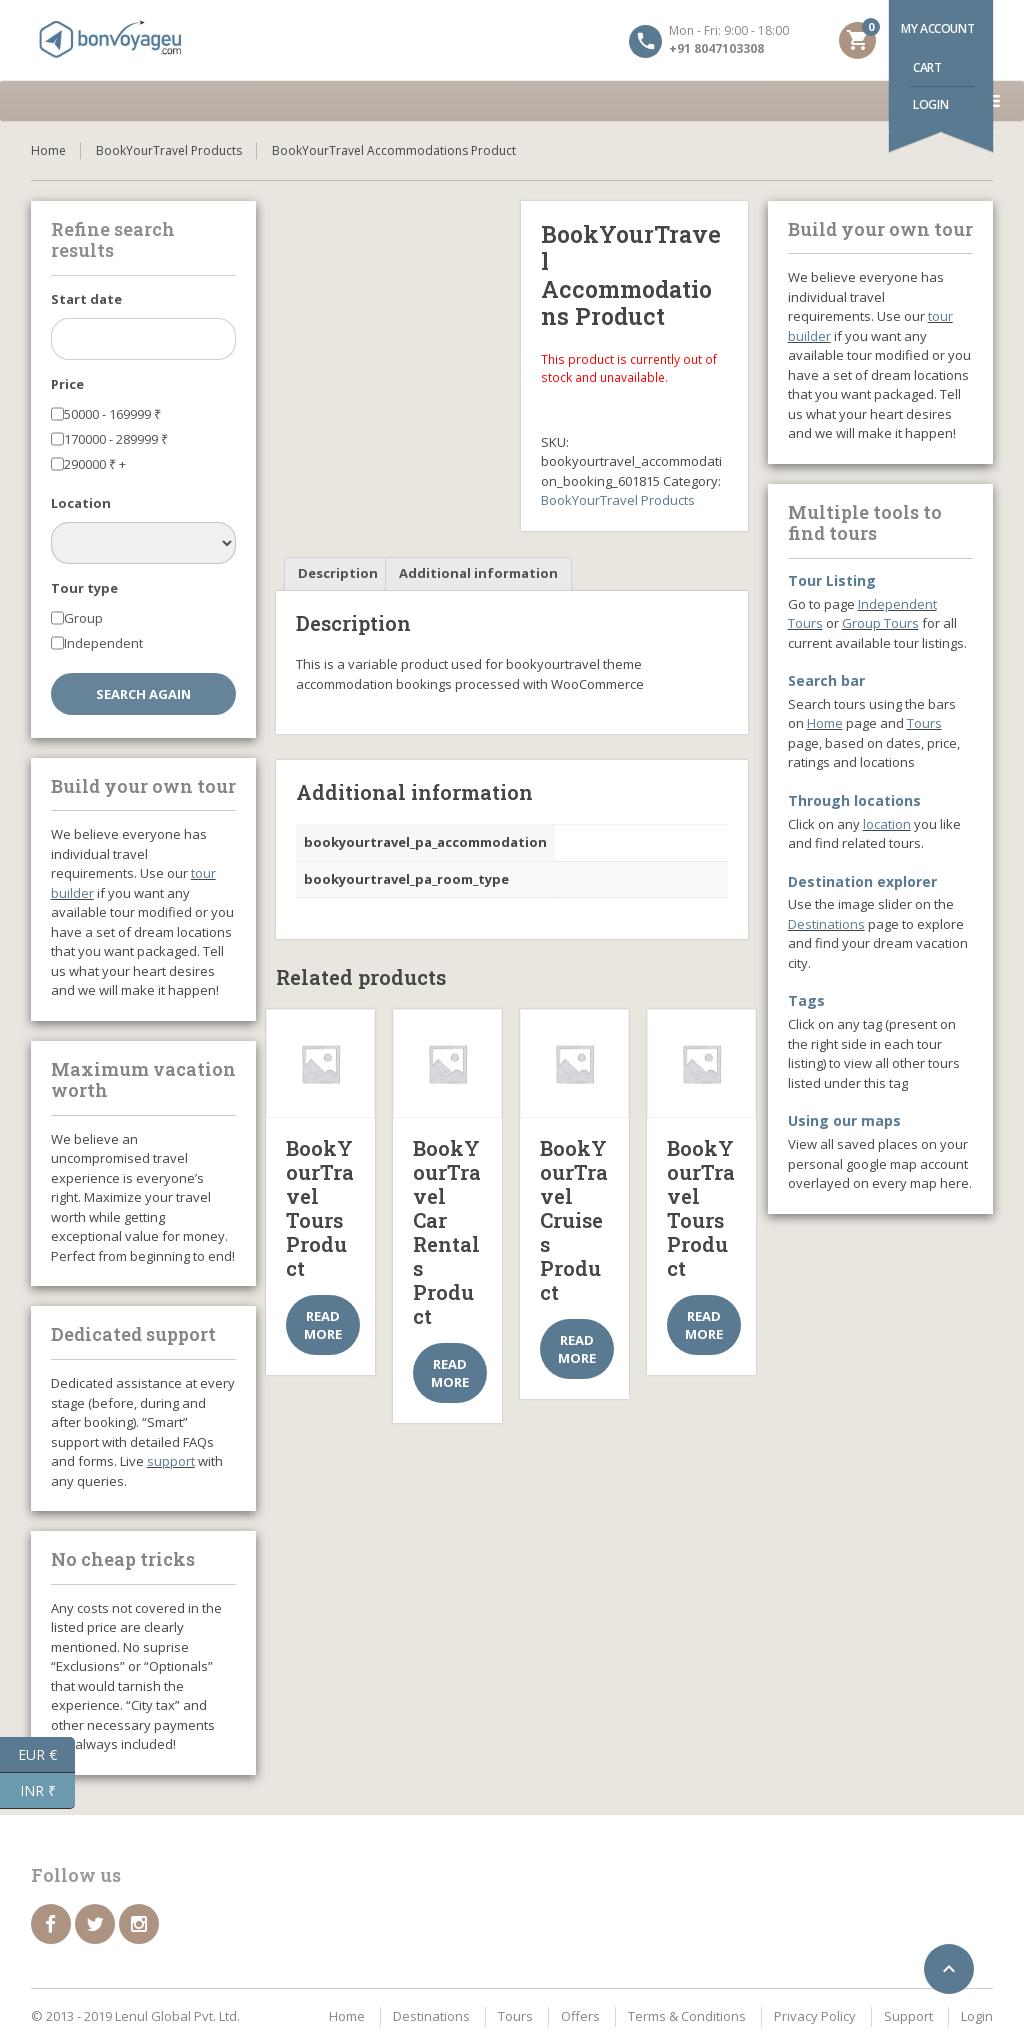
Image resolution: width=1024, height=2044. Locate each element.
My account (937, 28)
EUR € (46, 1755)
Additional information (478, 573)
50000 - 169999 (112, 414)
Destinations (826, 924)
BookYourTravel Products (169, 150)
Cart (927, 67)
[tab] (338, 574)
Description (338, 573)
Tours (924, 723)
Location (81, 503)
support (171, 1461)
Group (83, 618)
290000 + (95, 464)
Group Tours (880, 623)
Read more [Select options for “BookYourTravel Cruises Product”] (577, 1349)
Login (930, 104)
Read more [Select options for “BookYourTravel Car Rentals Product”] (450, 1373)
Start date (86, 299)
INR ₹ (48, 1791)
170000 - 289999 (116, 439)
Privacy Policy (815, 2016)
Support (908, 2016)
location (887, 824)
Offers (580, 2016)
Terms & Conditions (687, 2016)
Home (48, 150)
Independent (103, 643)
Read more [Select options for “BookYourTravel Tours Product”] (323, 1325)
